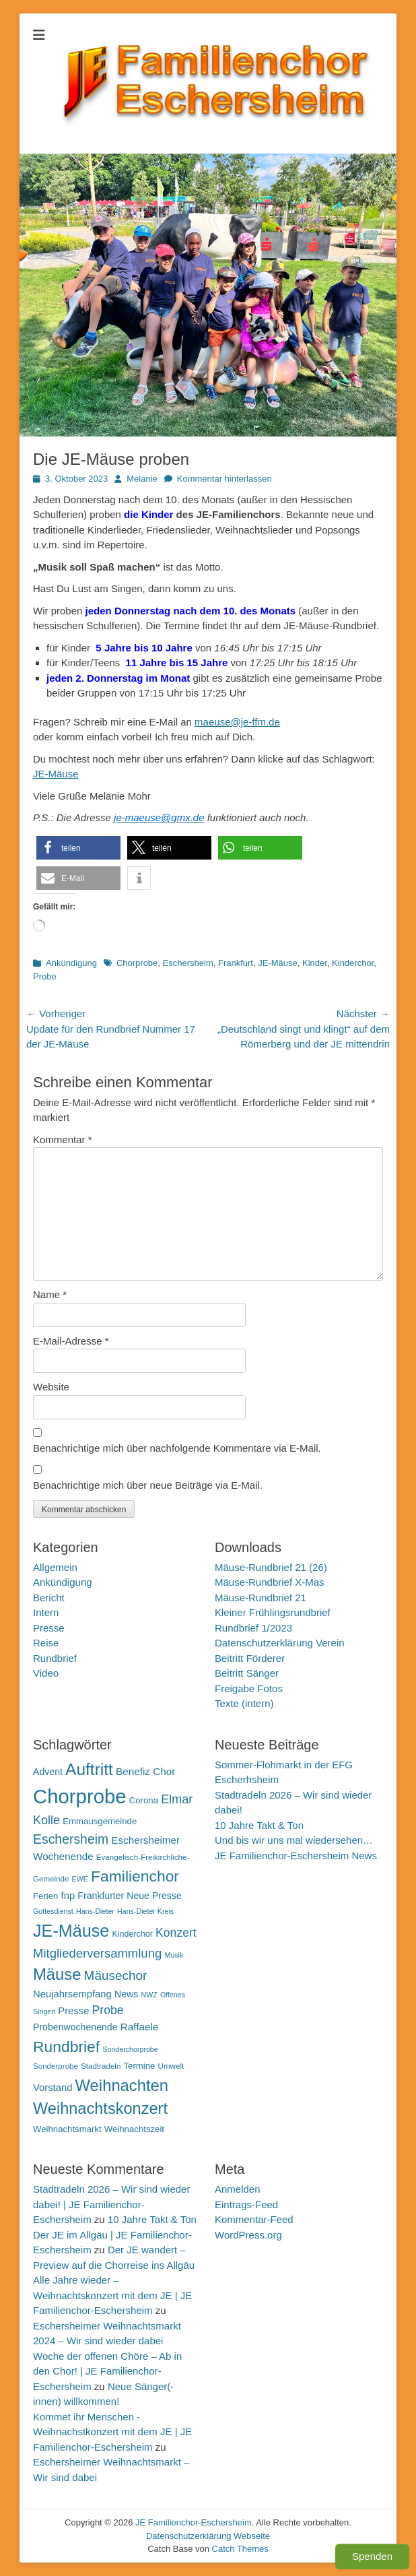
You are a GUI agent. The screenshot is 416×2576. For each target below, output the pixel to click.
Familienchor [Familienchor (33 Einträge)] (135, 1876)
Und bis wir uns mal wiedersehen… (294, 1840)
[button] (78, 848)
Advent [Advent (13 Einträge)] (48, 1771)
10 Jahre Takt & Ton (259, 1825)
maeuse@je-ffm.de (237, 722)
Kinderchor (353, 963)
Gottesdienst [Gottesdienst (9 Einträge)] (53, 1911)
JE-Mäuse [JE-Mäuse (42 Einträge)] (71, 1930)
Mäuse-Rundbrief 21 (260, 1597)
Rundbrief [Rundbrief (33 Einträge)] (66, 2046)
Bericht (49, 1597)
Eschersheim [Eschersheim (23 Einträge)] (70, 1839)
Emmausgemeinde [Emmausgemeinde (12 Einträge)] (100, 1821)
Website (51, 1386)
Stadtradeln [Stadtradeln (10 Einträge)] (100, 2066)
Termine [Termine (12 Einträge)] (139, 2066)
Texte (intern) (244, 1703)
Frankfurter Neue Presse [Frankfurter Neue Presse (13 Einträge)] (129, 1895)
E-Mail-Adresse (71, 1341)
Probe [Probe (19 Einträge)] (108, 2010)
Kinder (314, 963)
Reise (46, 1642)
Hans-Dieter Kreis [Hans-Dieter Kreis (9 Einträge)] (145, 1911)
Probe (45, 976)
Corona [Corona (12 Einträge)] (143, 1800)
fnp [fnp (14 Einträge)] (68, 1895)
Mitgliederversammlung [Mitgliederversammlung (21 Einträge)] (97, 1953)
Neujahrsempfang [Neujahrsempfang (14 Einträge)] (72, 1994)
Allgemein (55, 1567)
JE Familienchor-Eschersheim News (296, 1855)
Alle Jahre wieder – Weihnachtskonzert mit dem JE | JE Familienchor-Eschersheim (112, 2295)
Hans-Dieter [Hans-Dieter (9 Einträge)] (95, 1911)
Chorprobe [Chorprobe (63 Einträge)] (80, 1796)
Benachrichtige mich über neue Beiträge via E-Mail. (148, 1485)
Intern (46, 1612)
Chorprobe (137, 963)
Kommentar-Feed (254, 2219)
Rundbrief (55, 1658)
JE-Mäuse (56, 773)
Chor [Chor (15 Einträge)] (164, 1771)
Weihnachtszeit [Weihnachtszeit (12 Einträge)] (134, 2129)
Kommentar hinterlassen (224, 479)
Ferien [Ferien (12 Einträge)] (45, 1896)
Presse (49, 1628)
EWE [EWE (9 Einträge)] (80, 1879)
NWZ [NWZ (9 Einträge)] (149, 1995)
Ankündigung (71, 963)
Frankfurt (235, 963)
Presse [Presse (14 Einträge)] (73, 2010)
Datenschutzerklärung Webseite (208, 2536)
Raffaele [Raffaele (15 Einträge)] (139, 2026)
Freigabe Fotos (249, 1688)
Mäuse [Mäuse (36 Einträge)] (57, 1974)
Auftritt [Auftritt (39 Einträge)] (89, 1769)
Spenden (372, 2556)
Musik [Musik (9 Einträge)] (173, 1955)
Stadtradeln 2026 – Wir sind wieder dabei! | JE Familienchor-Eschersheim (111, 2204)
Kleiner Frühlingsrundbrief (273, 1612)
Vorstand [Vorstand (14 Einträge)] (52, 2087)
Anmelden (238, 2189)
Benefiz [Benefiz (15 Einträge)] (133, 1771)
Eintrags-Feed (246, 2204)
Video (46, 1673)
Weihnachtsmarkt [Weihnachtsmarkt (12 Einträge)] (67, 2129)
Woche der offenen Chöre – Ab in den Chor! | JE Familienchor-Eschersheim (107, 2371)
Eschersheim (188, 963)
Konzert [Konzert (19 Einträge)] (176, 1932)
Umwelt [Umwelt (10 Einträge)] (171, 2066)
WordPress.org (248, 2235)
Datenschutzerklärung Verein (280, 1642)
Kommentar (62, 1139)
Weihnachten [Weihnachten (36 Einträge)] (121, 2085)
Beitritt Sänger (247, 1673)
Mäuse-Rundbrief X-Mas (269, 1582)
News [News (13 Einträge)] (126, 1994)
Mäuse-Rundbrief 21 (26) (271, 1567)
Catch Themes (240, 2549)
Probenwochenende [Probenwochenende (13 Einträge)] (75, 2027)
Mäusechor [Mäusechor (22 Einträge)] (115, 1975)
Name (50, 1294)
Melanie (142, 479)
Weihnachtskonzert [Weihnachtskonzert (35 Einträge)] (100, 2108)
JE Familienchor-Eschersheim (193, 2522)
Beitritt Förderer (250, 1658)
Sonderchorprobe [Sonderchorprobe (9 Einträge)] (130, 2049)
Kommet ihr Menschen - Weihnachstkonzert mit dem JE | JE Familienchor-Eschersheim (112, 2432)
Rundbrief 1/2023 (253, 1628)
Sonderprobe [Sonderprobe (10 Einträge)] (55, 2066)
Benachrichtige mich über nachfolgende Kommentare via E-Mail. (177, 1448)
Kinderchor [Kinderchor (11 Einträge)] (132, 1934)
